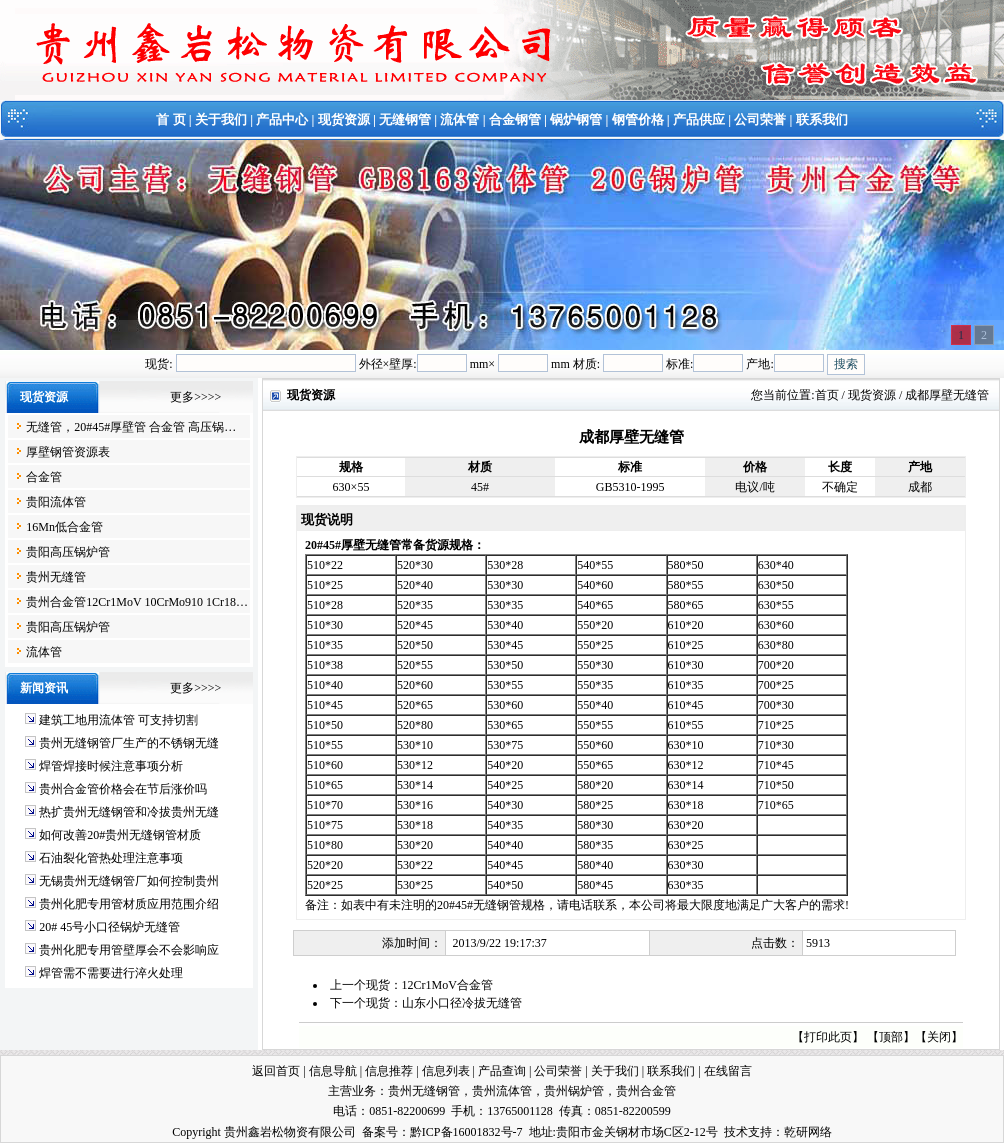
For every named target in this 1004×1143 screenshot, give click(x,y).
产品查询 (502, 1071)
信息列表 (446, 1071)
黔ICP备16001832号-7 (466, 1132)
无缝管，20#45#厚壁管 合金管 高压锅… (131, 427)
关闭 (939, 1037)
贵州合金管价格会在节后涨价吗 (123, 789)
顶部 (891, 1037)
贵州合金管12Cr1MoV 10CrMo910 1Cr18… (137, 602)
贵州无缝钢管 (424, 1091)
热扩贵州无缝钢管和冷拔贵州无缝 (129, 812)
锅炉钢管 (576, 119)
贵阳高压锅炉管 (68, 552)
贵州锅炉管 (574, 1091)
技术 (736, 1132)
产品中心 (282, 119)
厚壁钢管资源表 (68, 452)
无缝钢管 (405, 119)
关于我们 (221, 119)
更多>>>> (195, 397)
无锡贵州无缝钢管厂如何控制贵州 (129, 881)
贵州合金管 (646, 1091)
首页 (827, 395)
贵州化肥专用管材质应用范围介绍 (129, 904)
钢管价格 (638, 119)
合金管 (44, 477)
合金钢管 (515, 119)
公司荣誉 (760, 119)
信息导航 (333, 1071)
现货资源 (344, 119)
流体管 (459, 119)
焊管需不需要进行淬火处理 (111, 973)
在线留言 (728, 1071)
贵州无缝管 (56, 577)
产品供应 (699, 119)
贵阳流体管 (56, 502)
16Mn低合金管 (64, 527)
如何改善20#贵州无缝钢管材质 (120, 835)
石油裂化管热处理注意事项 (111, 858)
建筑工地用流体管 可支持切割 (118, 720)
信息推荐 (389, 1071)
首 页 (170, 119)
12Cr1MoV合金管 (447, 985)
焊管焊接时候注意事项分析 (111, 766)
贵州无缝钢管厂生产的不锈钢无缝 (129, 743)
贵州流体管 (502, 1091)
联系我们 (822, 119)
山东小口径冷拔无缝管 (462, 1003)
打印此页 (828, 1037)
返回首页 (276, 1071)
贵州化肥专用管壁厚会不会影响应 (129, 950)
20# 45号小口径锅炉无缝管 (109, 927)
